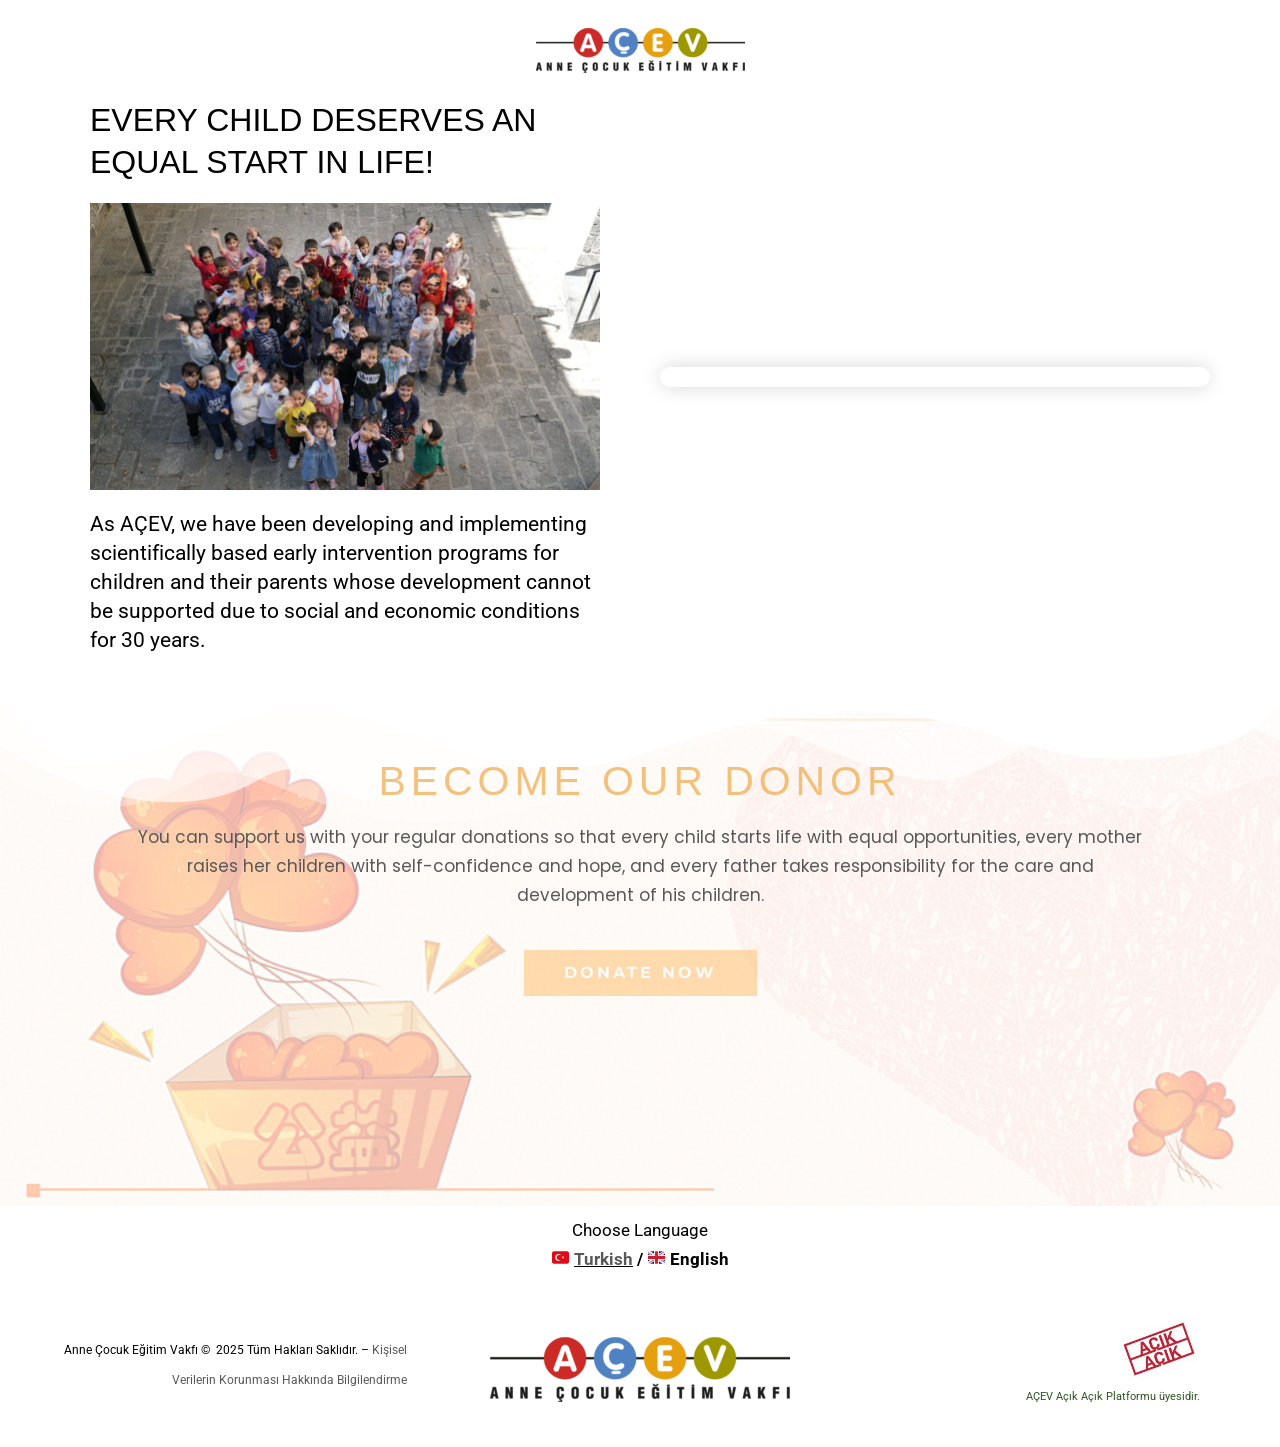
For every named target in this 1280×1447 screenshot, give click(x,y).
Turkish (603, 1259)
